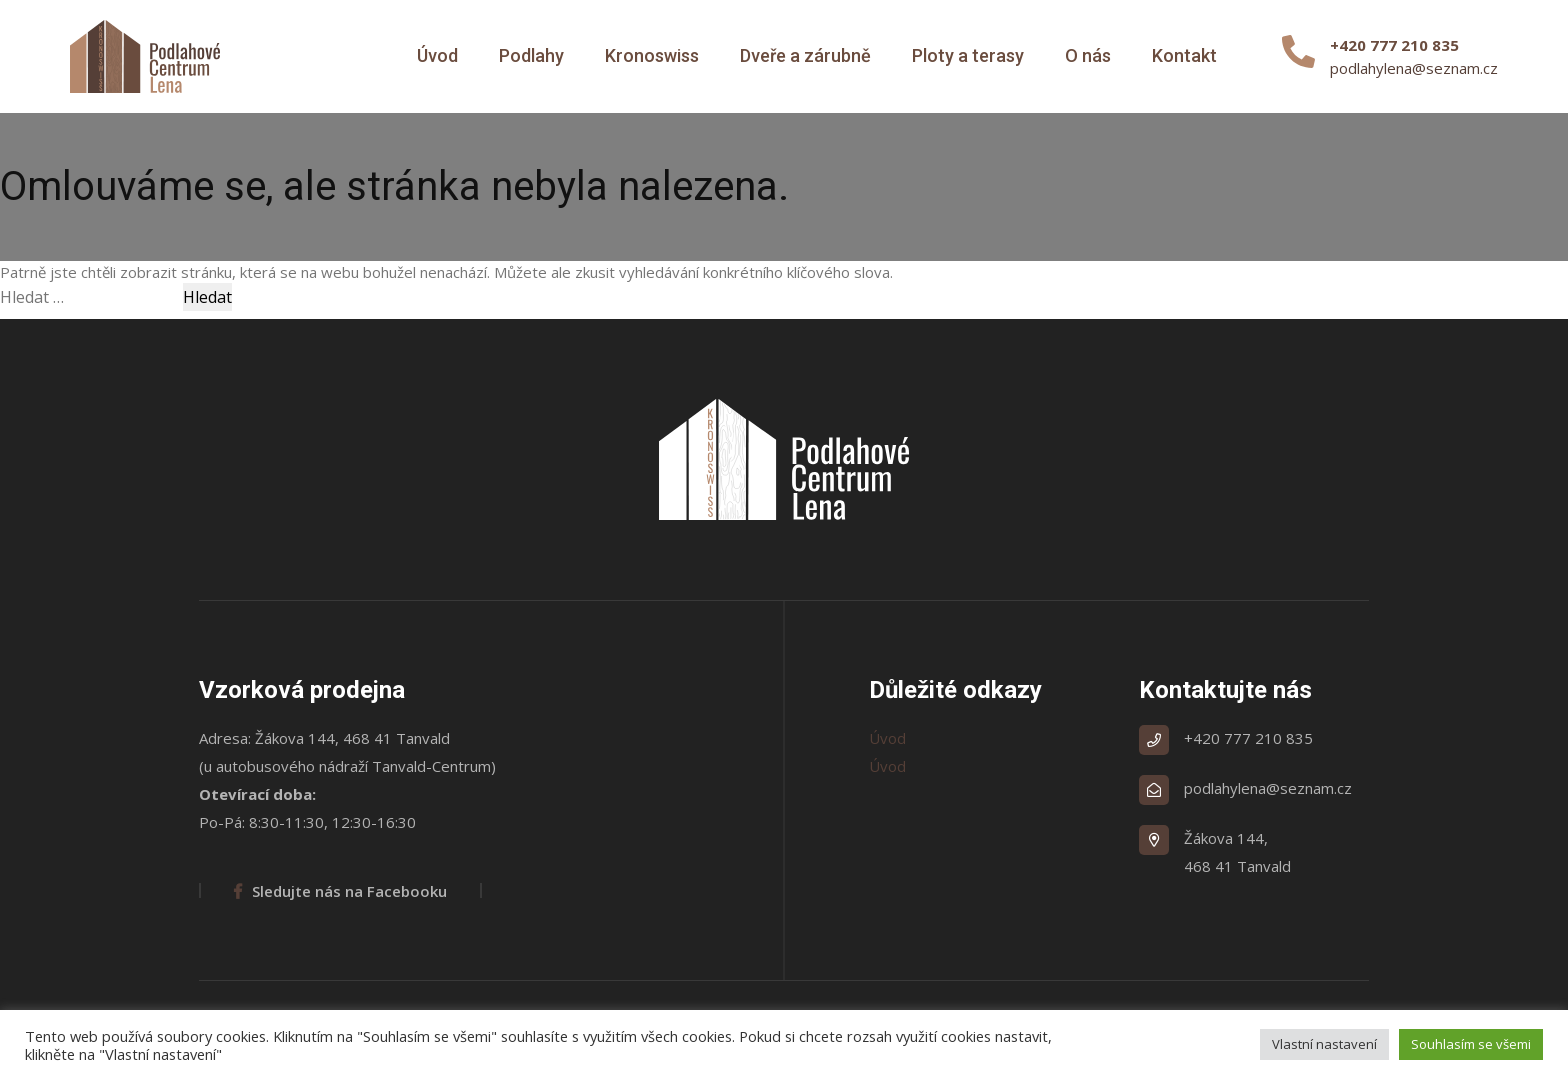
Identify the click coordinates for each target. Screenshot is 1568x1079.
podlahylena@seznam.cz (1414, 68)
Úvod (437, 55)
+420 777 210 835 (1248, 738)
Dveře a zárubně (805, 55)
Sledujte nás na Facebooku (340, 891)
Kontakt (1184, 55)
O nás (1088, 55)
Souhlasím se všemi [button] (1471, 1044)
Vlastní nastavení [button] (1324, 1044)
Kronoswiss (652, 55)
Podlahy (531, 55)
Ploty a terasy (968, 55)
